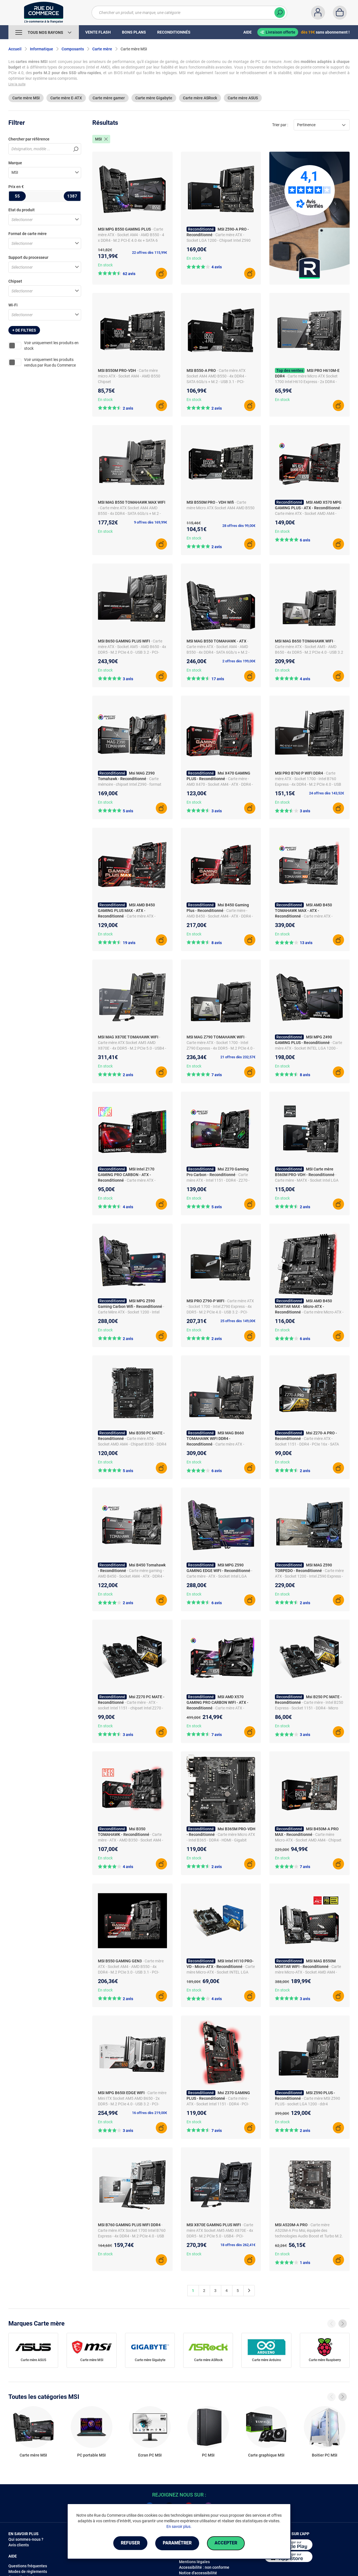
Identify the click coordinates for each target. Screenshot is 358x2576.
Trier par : (280, 125)
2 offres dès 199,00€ (238, 661)
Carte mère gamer (109, 98)
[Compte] (318, 12)
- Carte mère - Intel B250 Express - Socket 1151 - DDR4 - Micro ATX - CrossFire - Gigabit (309, 1708)
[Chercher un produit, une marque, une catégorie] (189, 12)
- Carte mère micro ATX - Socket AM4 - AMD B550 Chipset (129, 376)
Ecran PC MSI (150, 2455)
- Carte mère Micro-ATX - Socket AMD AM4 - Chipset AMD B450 (308, 1840)
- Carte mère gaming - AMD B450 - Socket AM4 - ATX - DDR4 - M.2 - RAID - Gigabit (131, 1576)
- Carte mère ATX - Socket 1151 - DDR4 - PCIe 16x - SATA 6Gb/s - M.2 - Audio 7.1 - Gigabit (307, 1444)
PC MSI (208, 2455)
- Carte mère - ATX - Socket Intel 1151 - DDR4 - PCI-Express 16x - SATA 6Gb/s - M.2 (218, 2104)
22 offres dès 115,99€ (149, 252)
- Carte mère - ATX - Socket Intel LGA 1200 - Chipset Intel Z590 (219, 1576)
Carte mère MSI (26, 98)
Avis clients (18, 2545)
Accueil (15, 49)
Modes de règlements (27, 2571)
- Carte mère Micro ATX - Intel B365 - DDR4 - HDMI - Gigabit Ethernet (221, 1840)
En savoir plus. (179, 2526)
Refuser (129, 2543)
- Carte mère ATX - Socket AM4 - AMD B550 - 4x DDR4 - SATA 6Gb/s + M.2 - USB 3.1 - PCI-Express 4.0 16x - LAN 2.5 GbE (221, 652)
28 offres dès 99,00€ (238, 526)
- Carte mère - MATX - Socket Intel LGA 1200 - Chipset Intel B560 (306, 1180)
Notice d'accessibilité (198, 2573)
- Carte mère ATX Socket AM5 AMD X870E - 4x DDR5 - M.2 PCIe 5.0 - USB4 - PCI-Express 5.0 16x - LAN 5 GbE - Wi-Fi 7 (132, 1048)
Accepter (226, 2543)
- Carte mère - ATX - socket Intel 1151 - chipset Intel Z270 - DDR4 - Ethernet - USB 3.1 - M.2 (130, 1708)
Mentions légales (194, 2561)
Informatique (41, 49)
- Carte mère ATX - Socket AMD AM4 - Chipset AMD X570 (308, 513)
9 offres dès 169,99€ (150, 522)
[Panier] (340, 12)
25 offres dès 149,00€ (237, 1321)
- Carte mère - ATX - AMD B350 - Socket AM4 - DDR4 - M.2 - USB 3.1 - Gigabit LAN (130, 1840)
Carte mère (102, 49)
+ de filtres (24, 330)
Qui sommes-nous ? (25, 2539)
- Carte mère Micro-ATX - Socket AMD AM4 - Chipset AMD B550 (308, 1972)
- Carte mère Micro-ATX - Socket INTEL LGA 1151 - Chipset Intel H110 (221, 1972)
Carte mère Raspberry (325, 2360)
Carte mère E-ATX (66, 98)
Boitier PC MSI (324, 2455)
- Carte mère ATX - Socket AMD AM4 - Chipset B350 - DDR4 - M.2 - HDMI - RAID (132, 1444)
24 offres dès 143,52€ (326, 793)
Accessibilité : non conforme (204, 2567)
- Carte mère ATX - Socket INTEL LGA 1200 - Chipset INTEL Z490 (308, 1048)
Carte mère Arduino (266, 2360)
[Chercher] (279, 12)
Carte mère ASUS (243, 98)
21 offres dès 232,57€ (237, 1057)
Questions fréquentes (27, 2566)
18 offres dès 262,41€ (237, 2245)
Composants (73, 49)
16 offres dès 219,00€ (149, 2113)
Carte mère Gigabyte (153, 98)
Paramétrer (177, 2543)
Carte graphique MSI (266, 2455)
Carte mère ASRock (200, 98)
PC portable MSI (91, 2455)
